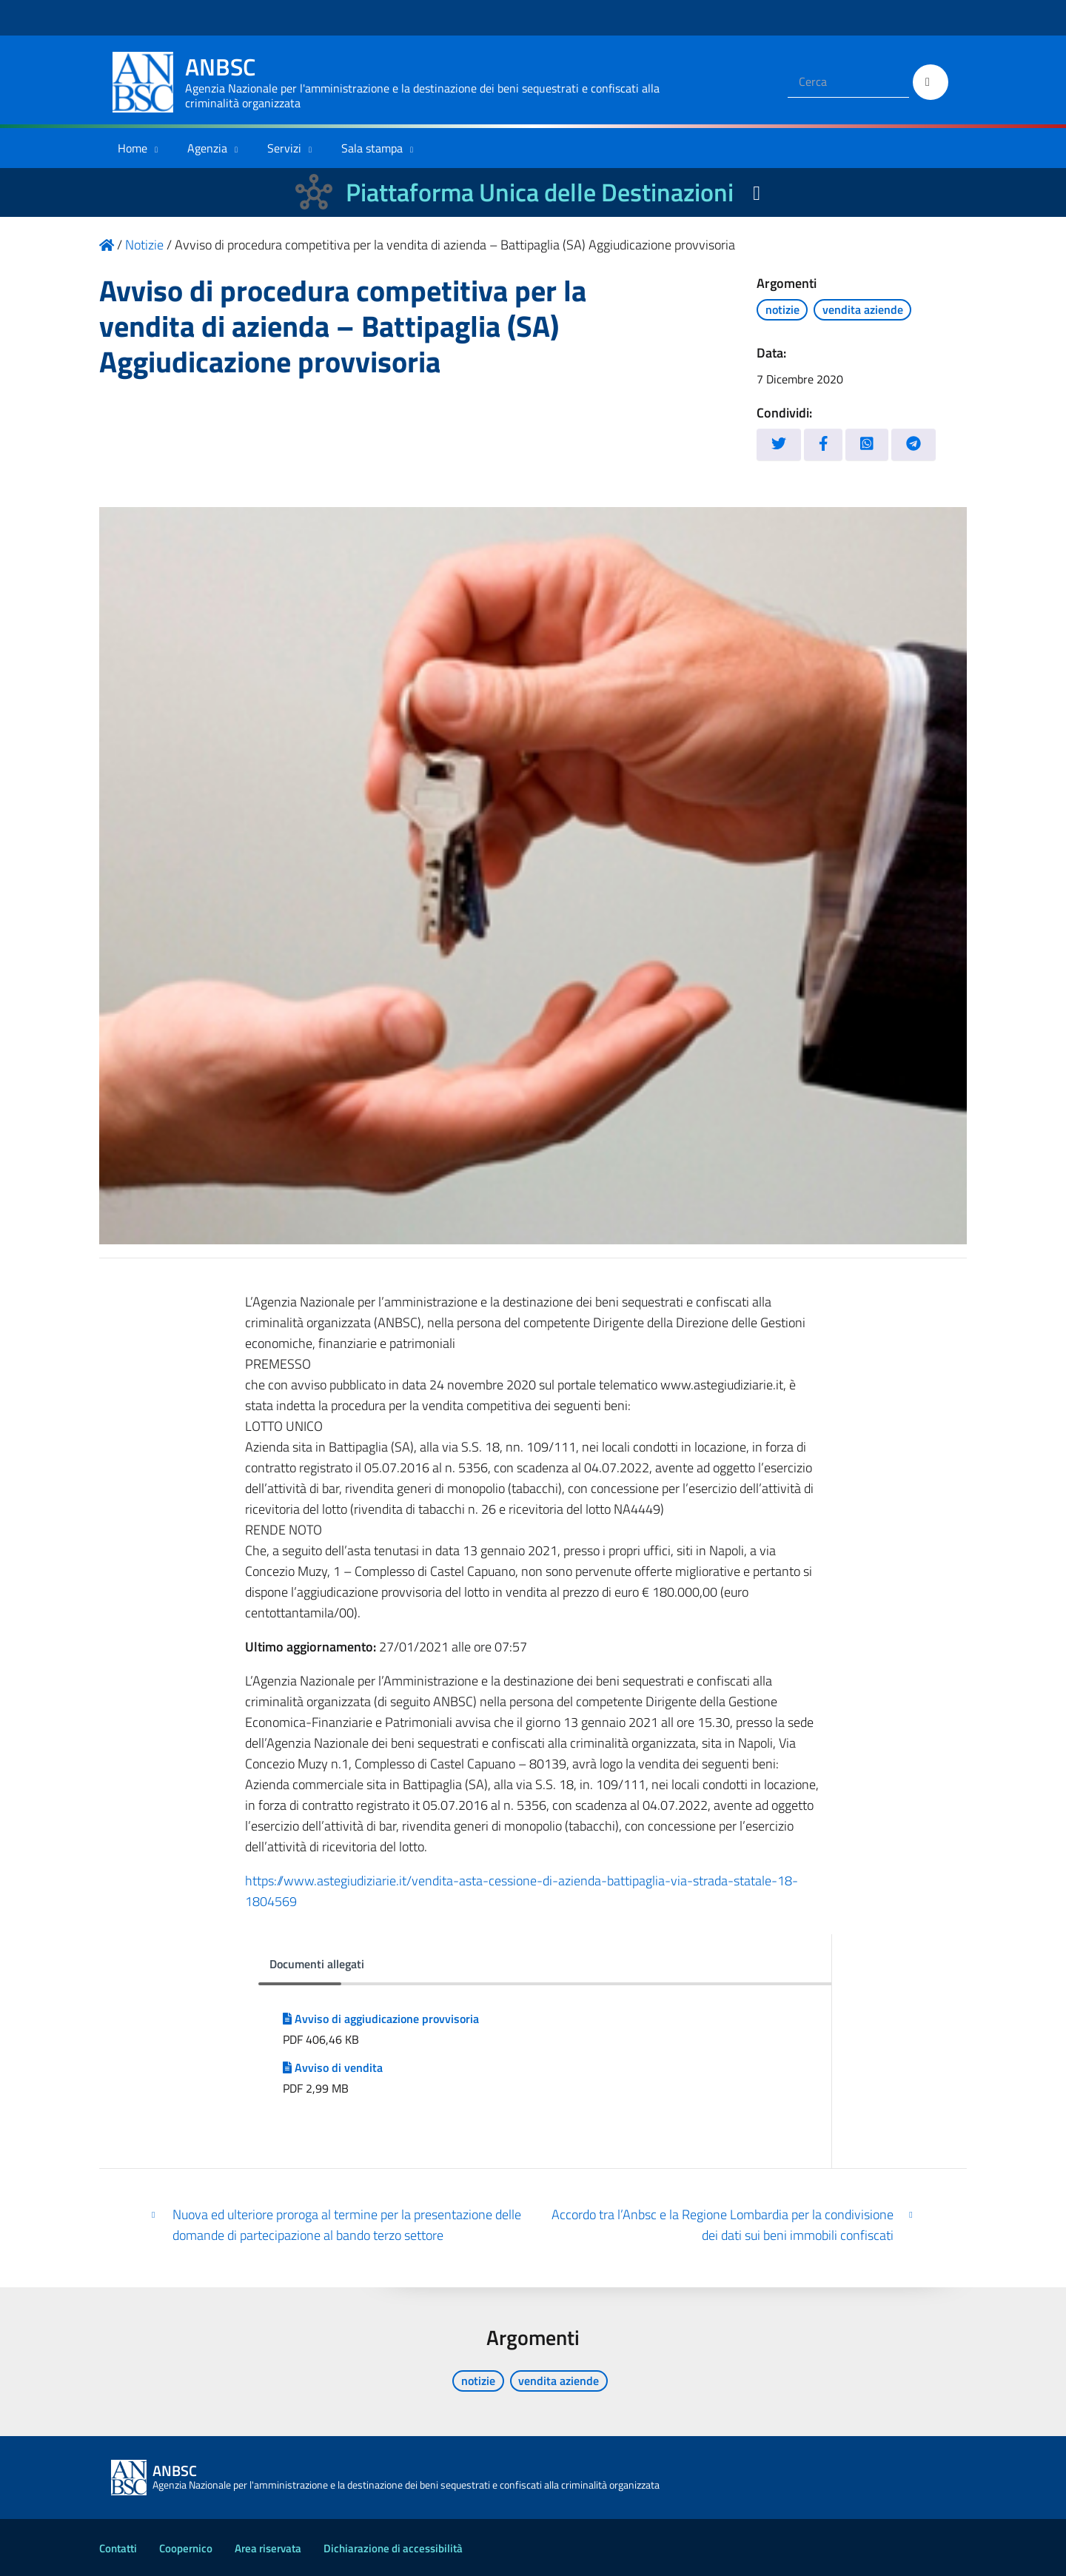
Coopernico (185, 2548)
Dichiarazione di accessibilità (393, 2548)
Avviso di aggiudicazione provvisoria (381, 2018)
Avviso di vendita (333, 2067)
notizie (782, 309)
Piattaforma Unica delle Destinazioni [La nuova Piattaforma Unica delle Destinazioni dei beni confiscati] (540, 192)
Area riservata (268, 2548)
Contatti (118, 2548)
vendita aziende (862, 309)
